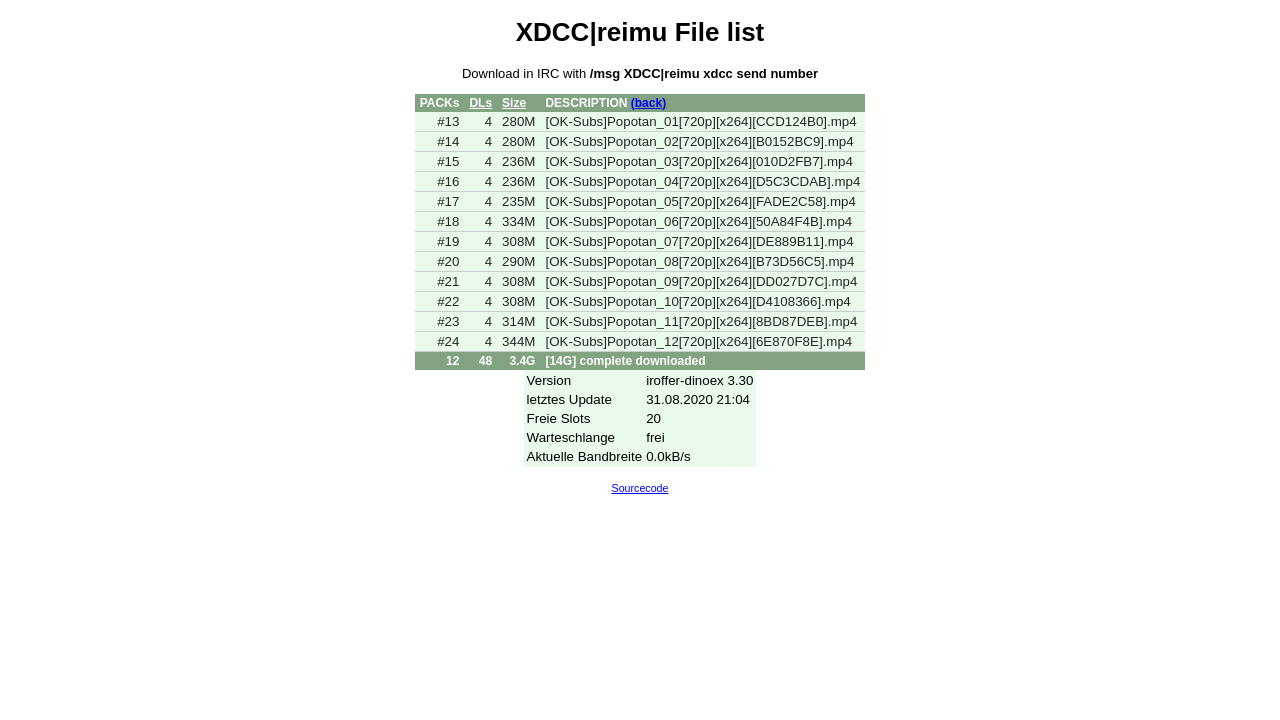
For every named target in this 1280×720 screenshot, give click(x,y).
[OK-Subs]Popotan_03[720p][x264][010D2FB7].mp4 (699, 161)
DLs (480, 103)
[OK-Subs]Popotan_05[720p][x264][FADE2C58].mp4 (700, 201)
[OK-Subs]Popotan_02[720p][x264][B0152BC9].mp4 (699, 141)
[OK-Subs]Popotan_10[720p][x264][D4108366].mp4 (697, 301)
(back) (648, 103)
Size (514, 103)
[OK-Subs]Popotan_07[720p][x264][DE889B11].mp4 (699, 241)
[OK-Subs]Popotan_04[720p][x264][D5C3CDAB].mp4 (702, 181)
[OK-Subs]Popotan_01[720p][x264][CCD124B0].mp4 (700, 121)
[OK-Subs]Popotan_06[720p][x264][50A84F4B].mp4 (698, 221)
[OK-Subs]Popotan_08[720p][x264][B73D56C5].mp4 (699, 261)
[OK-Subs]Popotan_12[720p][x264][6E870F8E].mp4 (698, 341)
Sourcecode (640, 488)
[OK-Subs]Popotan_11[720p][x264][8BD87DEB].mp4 (701, 321)
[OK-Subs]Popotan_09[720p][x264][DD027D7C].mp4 (701, 281)
